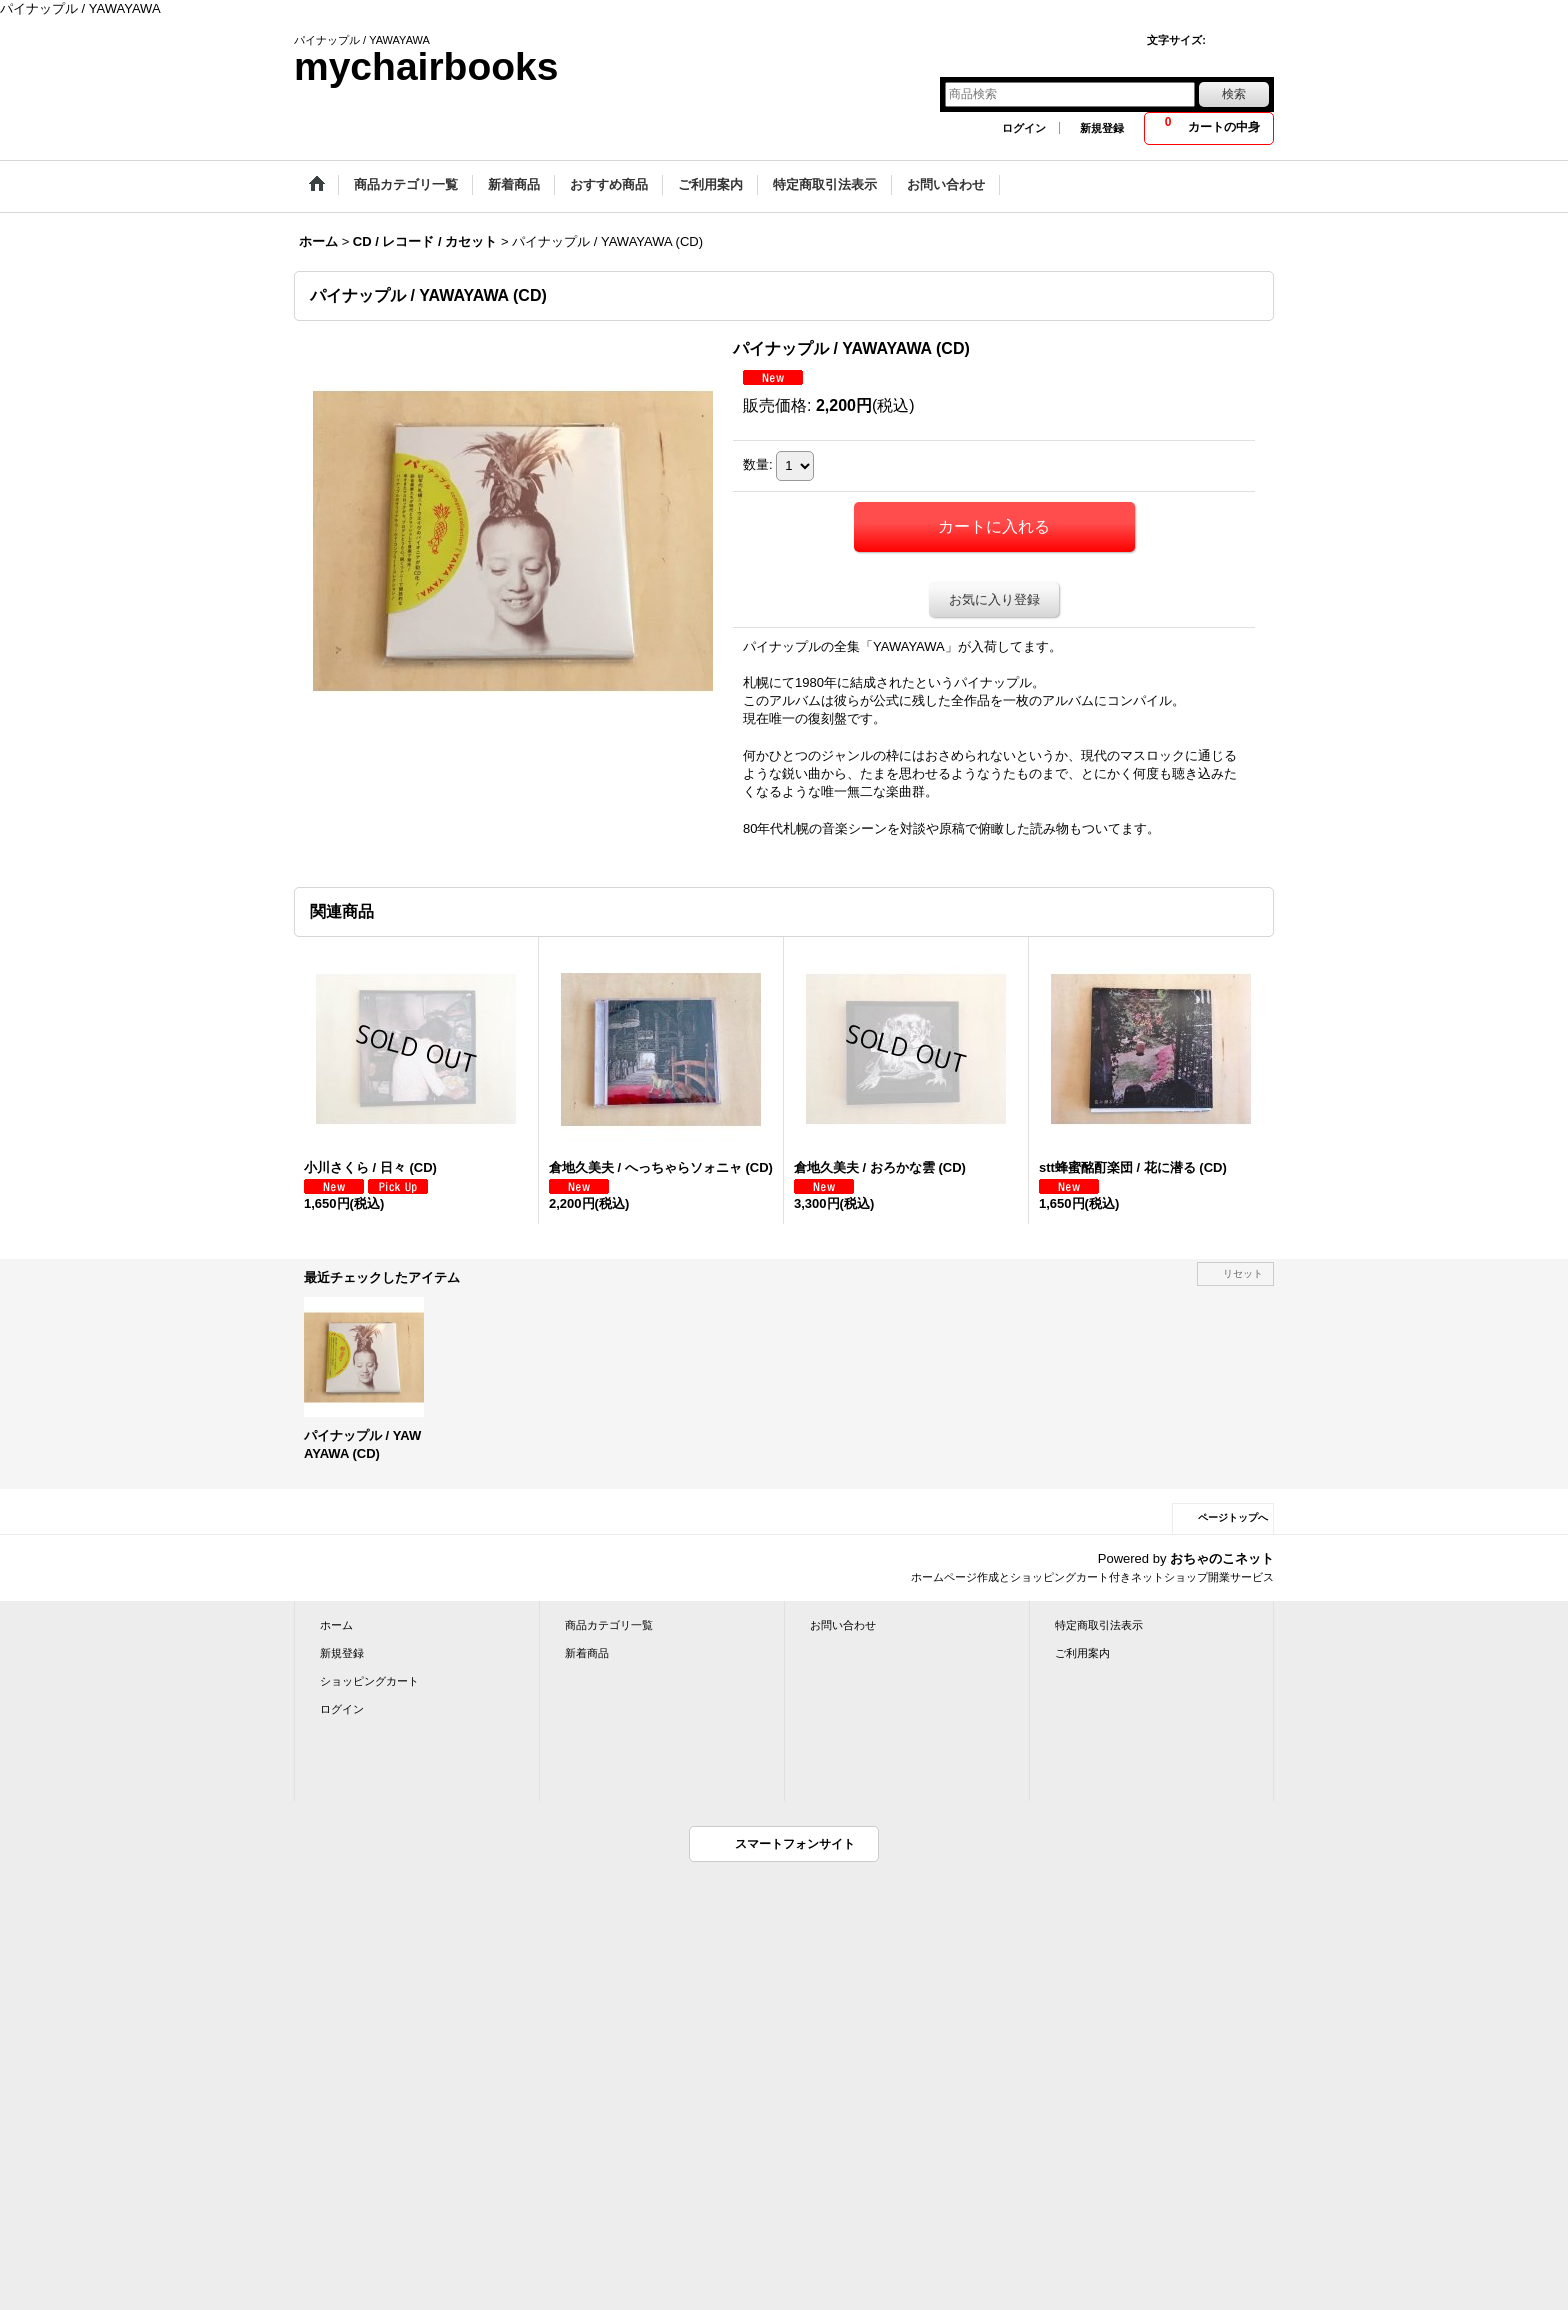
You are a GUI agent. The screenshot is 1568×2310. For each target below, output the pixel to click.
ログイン (1024, 128)
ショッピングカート (369, 1681)
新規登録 (1102, 128)
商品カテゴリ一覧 (609, 1625)
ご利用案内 (1082, 1653)
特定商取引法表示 (1099, 1625)
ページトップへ (1233, 1517)
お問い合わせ (843, 1625)
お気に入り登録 (994, 599)
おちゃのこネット (1222, 1558)
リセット (1243, 1273)
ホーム (336, 1625)
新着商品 (587, 1653)
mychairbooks (426, 66)
